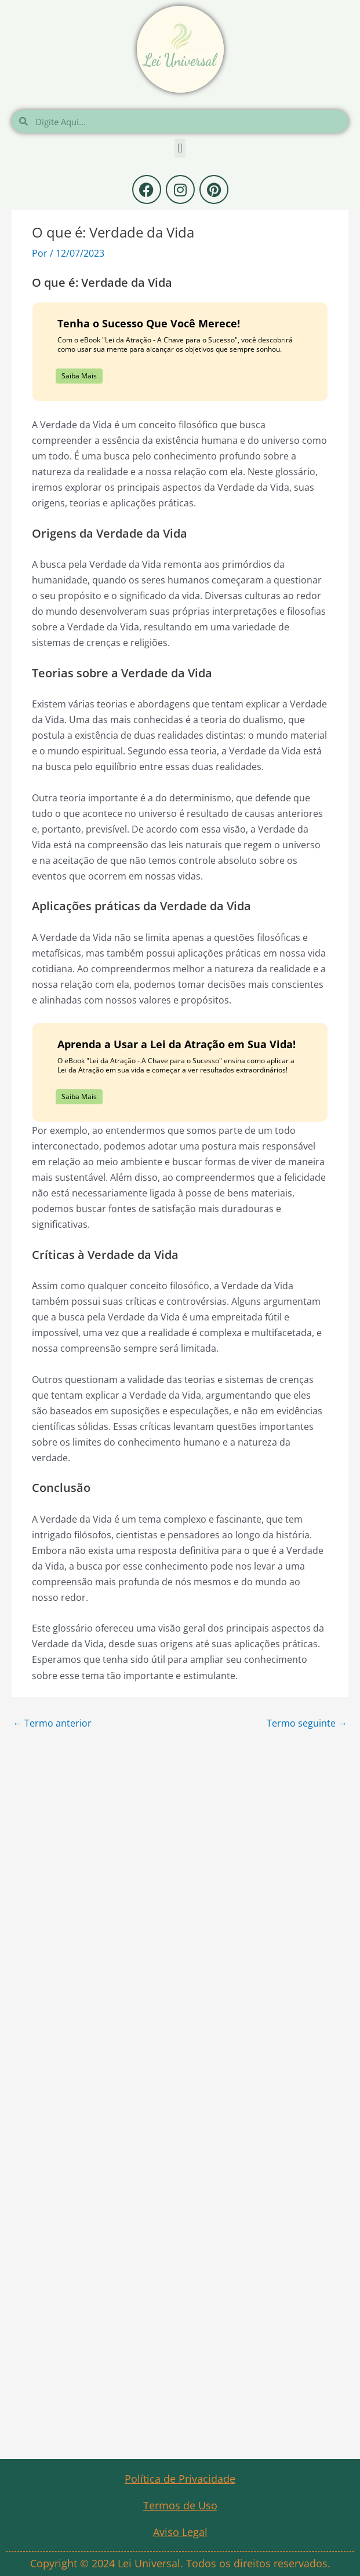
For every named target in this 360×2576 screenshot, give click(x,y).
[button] (180, 148)
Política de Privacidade (180, 2479)
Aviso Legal (180, 2532)
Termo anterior (52, 1723)
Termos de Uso (180, 2505)
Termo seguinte (307, 1723)
